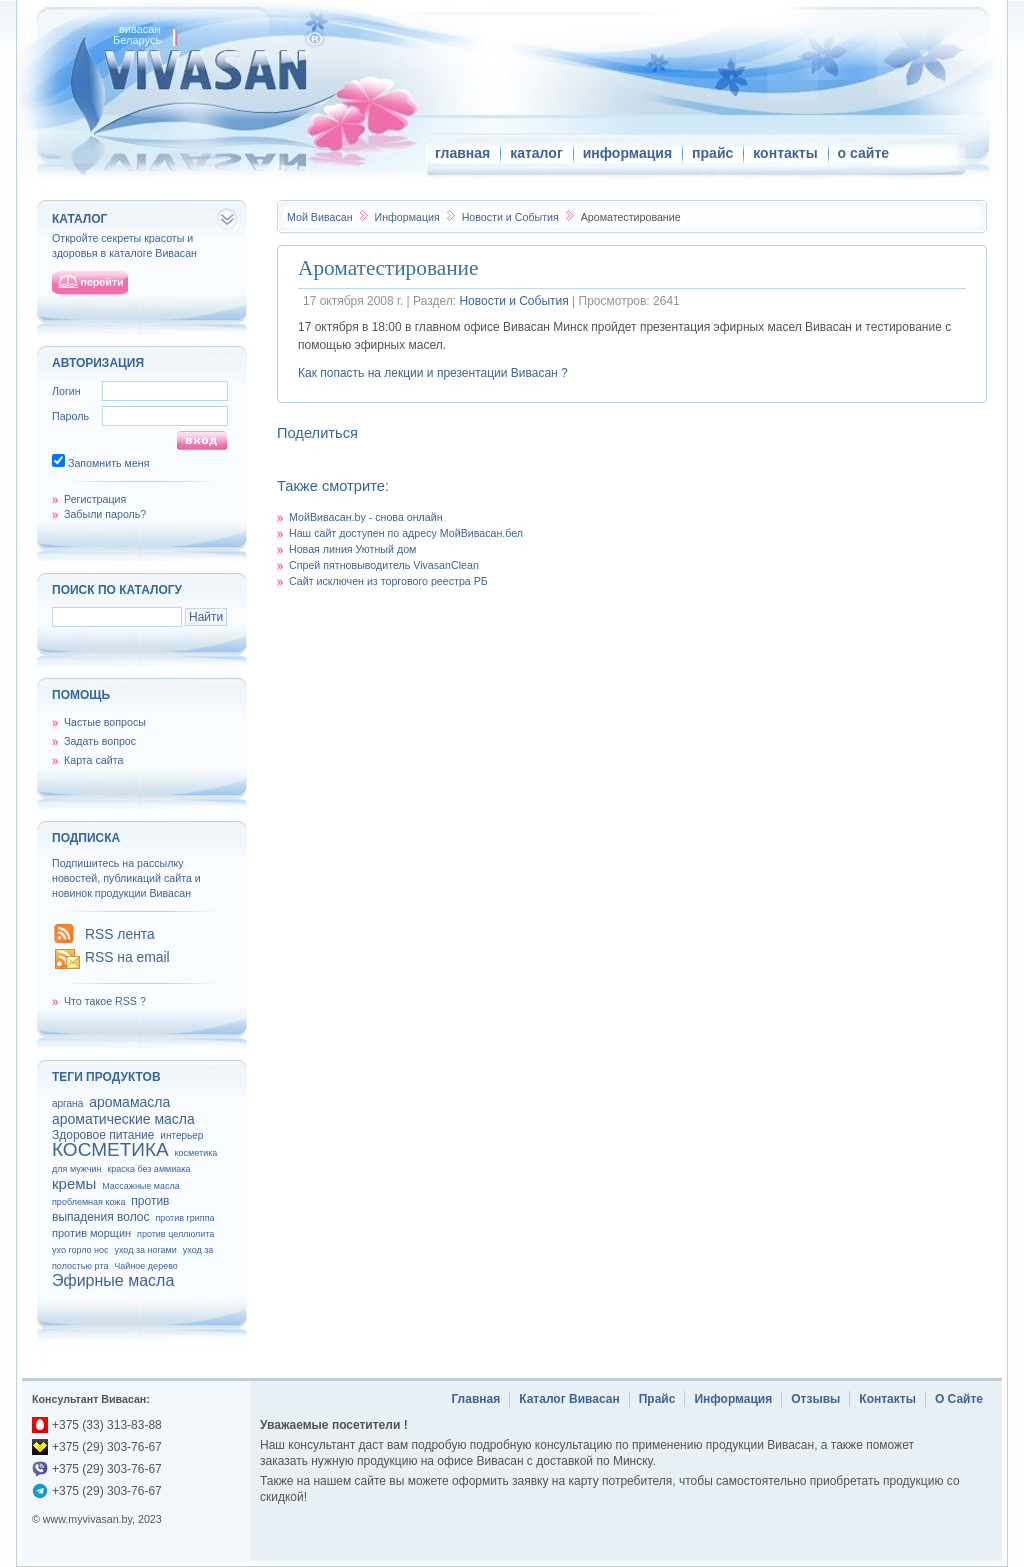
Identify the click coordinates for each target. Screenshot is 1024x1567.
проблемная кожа (88, 1202)
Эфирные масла (113, 1280)
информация (627, 153)
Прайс (657, 1399)
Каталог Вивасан (569, 1399)
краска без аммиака (148, 1169)
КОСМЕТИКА (110, 1149)
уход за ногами (145, 1250)
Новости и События (512, 217)
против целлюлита (175, 1234)
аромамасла (129, 1102)
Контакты (887, 1399)
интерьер (181, 1135)
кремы (74, 1183)
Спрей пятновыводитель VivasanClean (384, 565)
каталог (536, 153)
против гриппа (184, 1218)
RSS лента (120, 934)
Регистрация (95, 499)
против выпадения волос (110, 1209)
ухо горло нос (80, 1250)
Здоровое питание (103, 1135)
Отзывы (815, 1399)
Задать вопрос (100, 741)
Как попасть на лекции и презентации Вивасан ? (433, 373)
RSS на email (127, 957)
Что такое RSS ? (105, 1001)
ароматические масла (123, 1119)
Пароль (70, 416)
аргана (67, 1103)
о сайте (863, 153)
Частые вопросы (105, 722)
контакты (785, 153)
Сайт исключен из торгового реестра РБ (388, 581)
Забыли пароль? (105, 514)
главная (462, 153)
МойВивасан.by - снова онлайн (366, 517)
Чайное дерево (145, 1266)
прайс (712, 153)
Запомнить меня (109, 463)
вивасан (140, 29)
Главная (475, 1399)
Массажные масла (141, 1186)
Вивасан (320, 217)
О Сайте (959, 1399)
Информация (408, 217)
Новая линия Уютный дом (352, 549)
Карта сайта (93, 760)
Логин (66, 391)
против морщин (91, 1233)
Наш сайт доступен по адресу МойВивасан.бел (406, 533)
